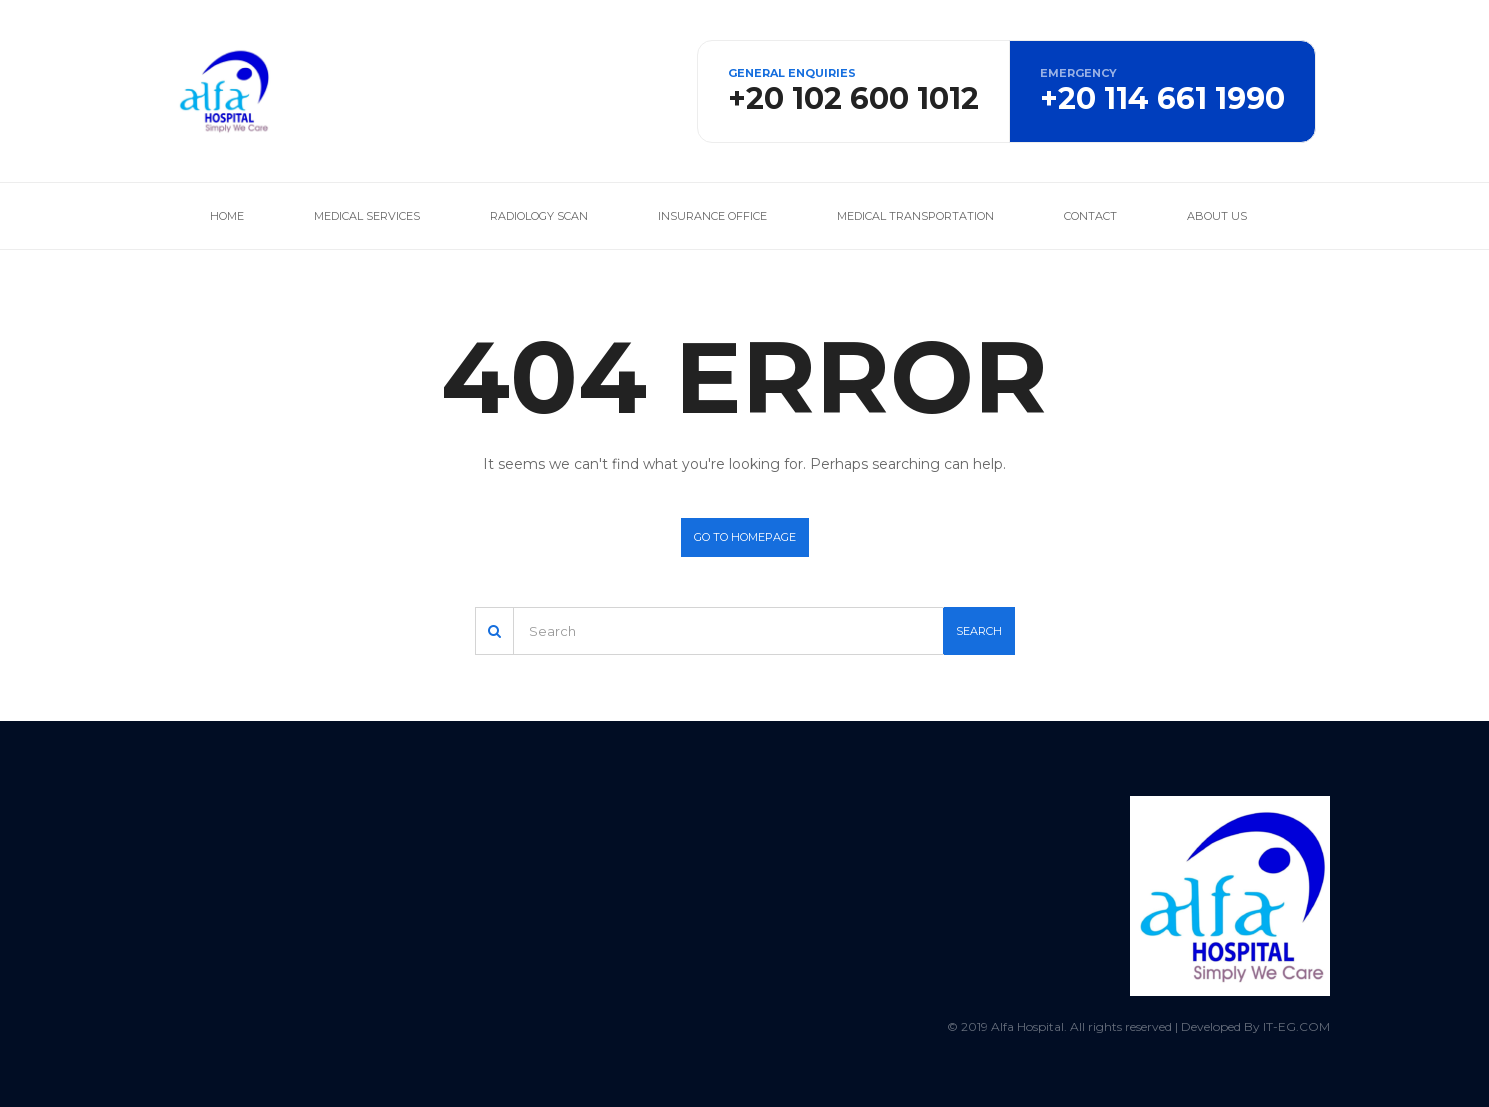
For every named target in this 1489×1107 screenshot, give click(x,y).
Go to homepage (745, 537)
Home (227, 216)
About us (1217, 216)
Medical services (367, 216)
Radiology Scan (539, 216)
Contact (1090, 216)
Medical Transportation (915, 216)
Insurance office (712, 216)
